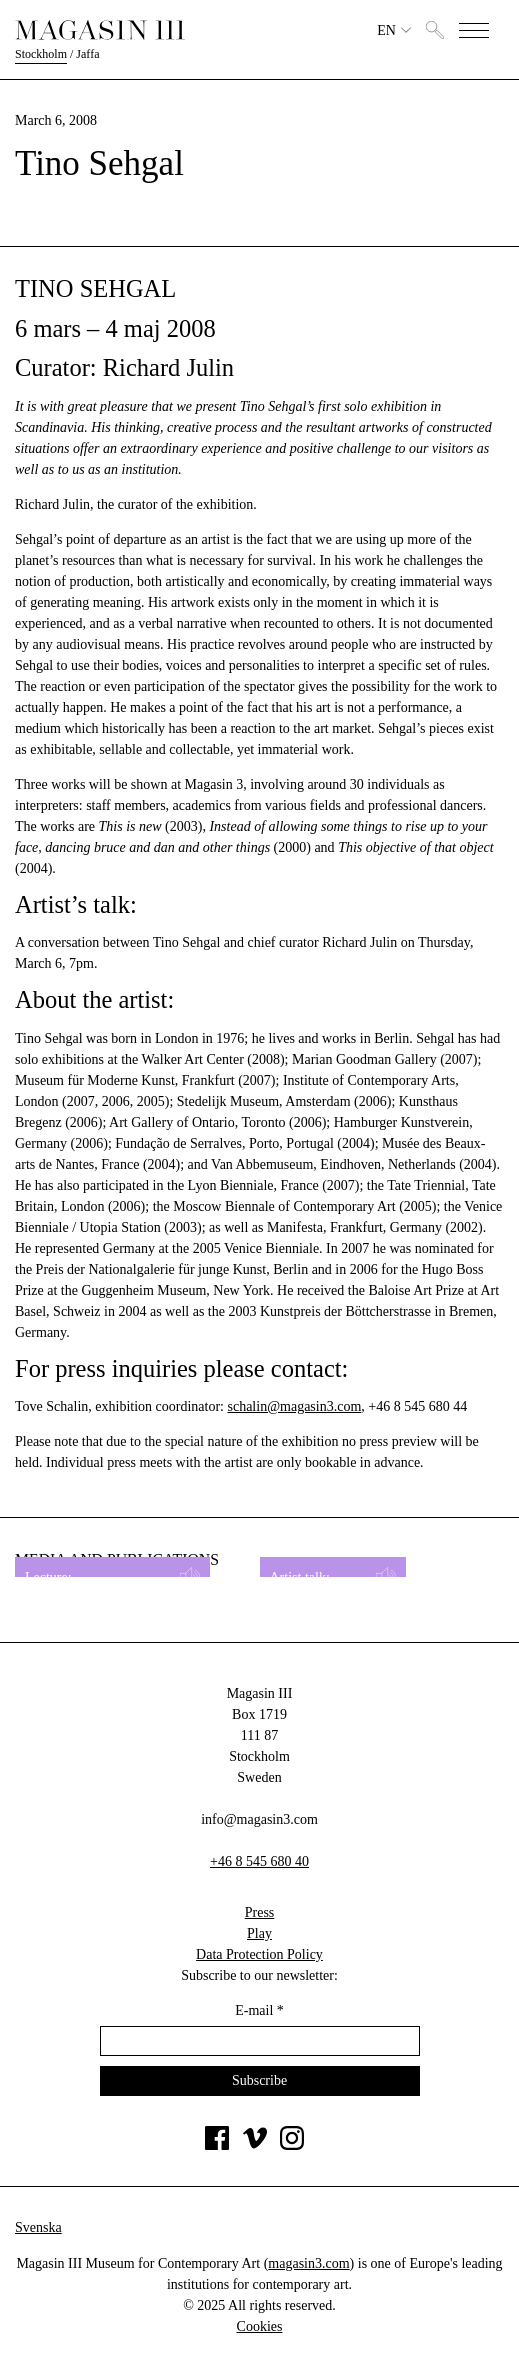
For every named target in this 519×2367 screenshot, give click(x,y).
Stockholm (41, 54)
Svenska (38, 2227)
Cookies (260, 2326)
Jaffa (87, 54)
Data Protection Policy (259, 1954)
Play (259, 1933)
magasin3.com (308, 2263)
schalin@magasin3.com (294, 1406)
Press (260, 1912)
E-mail (259, 2010)
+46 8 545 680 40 (259, 1861)
